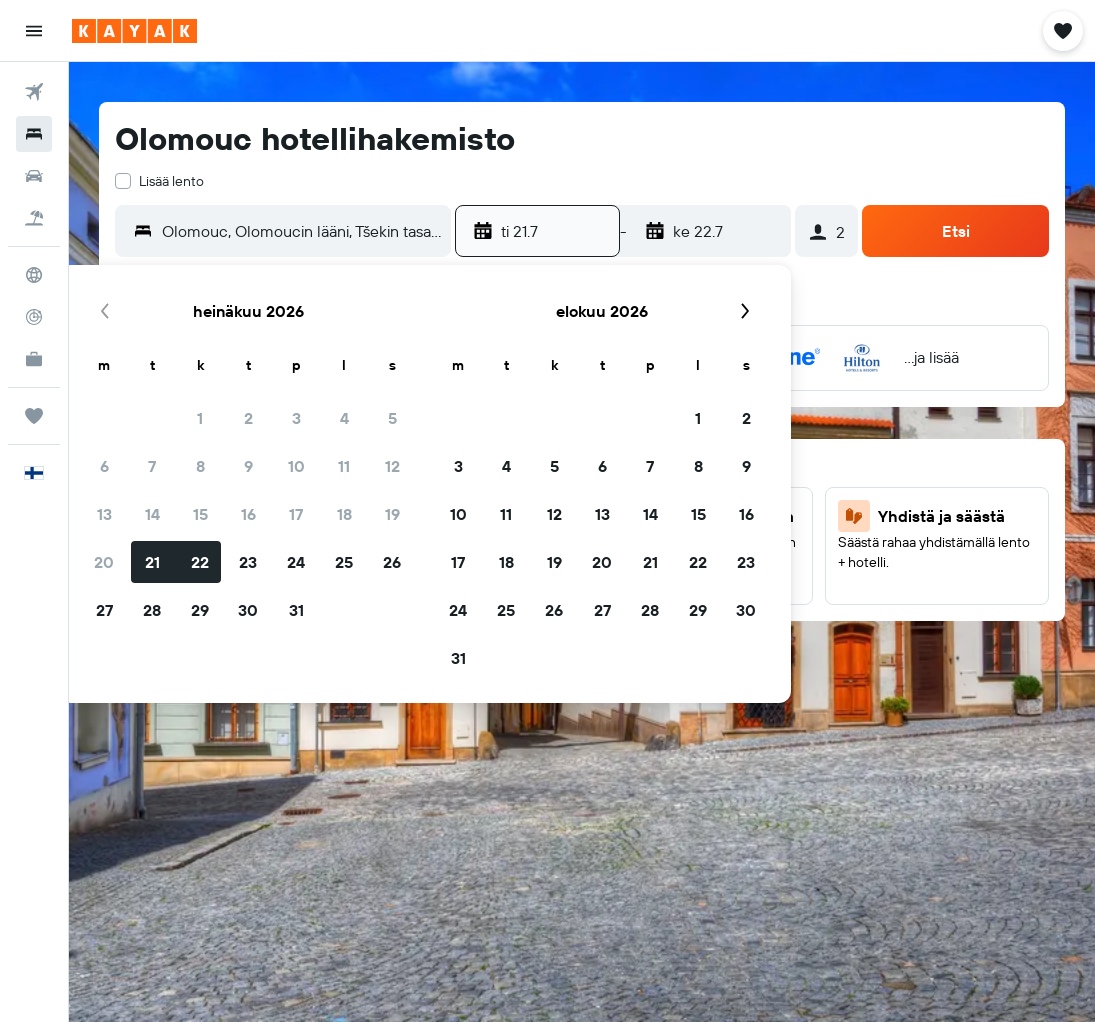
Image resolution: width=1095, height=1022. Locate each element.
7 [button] (152, 466)
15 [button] (200, 514)
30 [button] (248, 610)
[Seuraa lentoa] (34, 317)
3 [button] (296, 418)
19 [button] (392, 514)
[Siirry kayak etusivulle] (134, 31)
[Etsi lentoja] (34, 92)
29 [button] (200, 610)
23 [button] (248, 562)
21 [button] (152, 562)
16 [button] (248, 514)
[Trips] (34, 416)
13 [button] (104, 514)
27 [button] (104, 610)
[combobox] (301, 231)
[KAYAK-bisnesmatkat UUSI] (34, 359)
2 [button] (248, 418)
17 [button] (296, 514)
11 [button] (344, 466)
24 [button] (296, 562)
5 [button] (392, 418)
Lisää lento (171, 181)
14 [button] (152, 514)
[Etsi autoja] (34, 176)
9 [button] (248, 466)
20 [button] (104, 562)
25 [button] (344, 562)
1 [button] (200, 418)
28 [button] (152, 610)
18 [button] (344, 514)
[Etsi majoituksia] (34, 134)
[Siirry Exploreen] (34, 275)
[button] (34, 31)
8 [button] (200, 466)
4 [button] (344, 418)
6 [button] (104, 466)
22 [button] (200, 562)
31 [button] (296, 610)
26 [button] (392, 562)
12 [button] (392, 466)
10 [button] (296, 466)
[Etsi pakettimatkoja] (34, 218)
